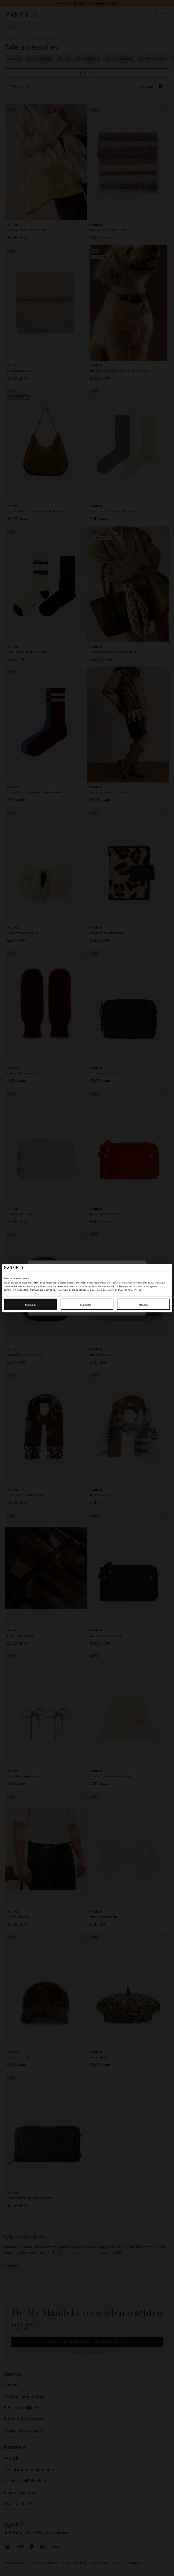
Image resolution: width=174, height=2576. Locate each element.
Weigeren (143, 1304)
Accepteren (30, 1304)
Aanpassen (87, 1304)
